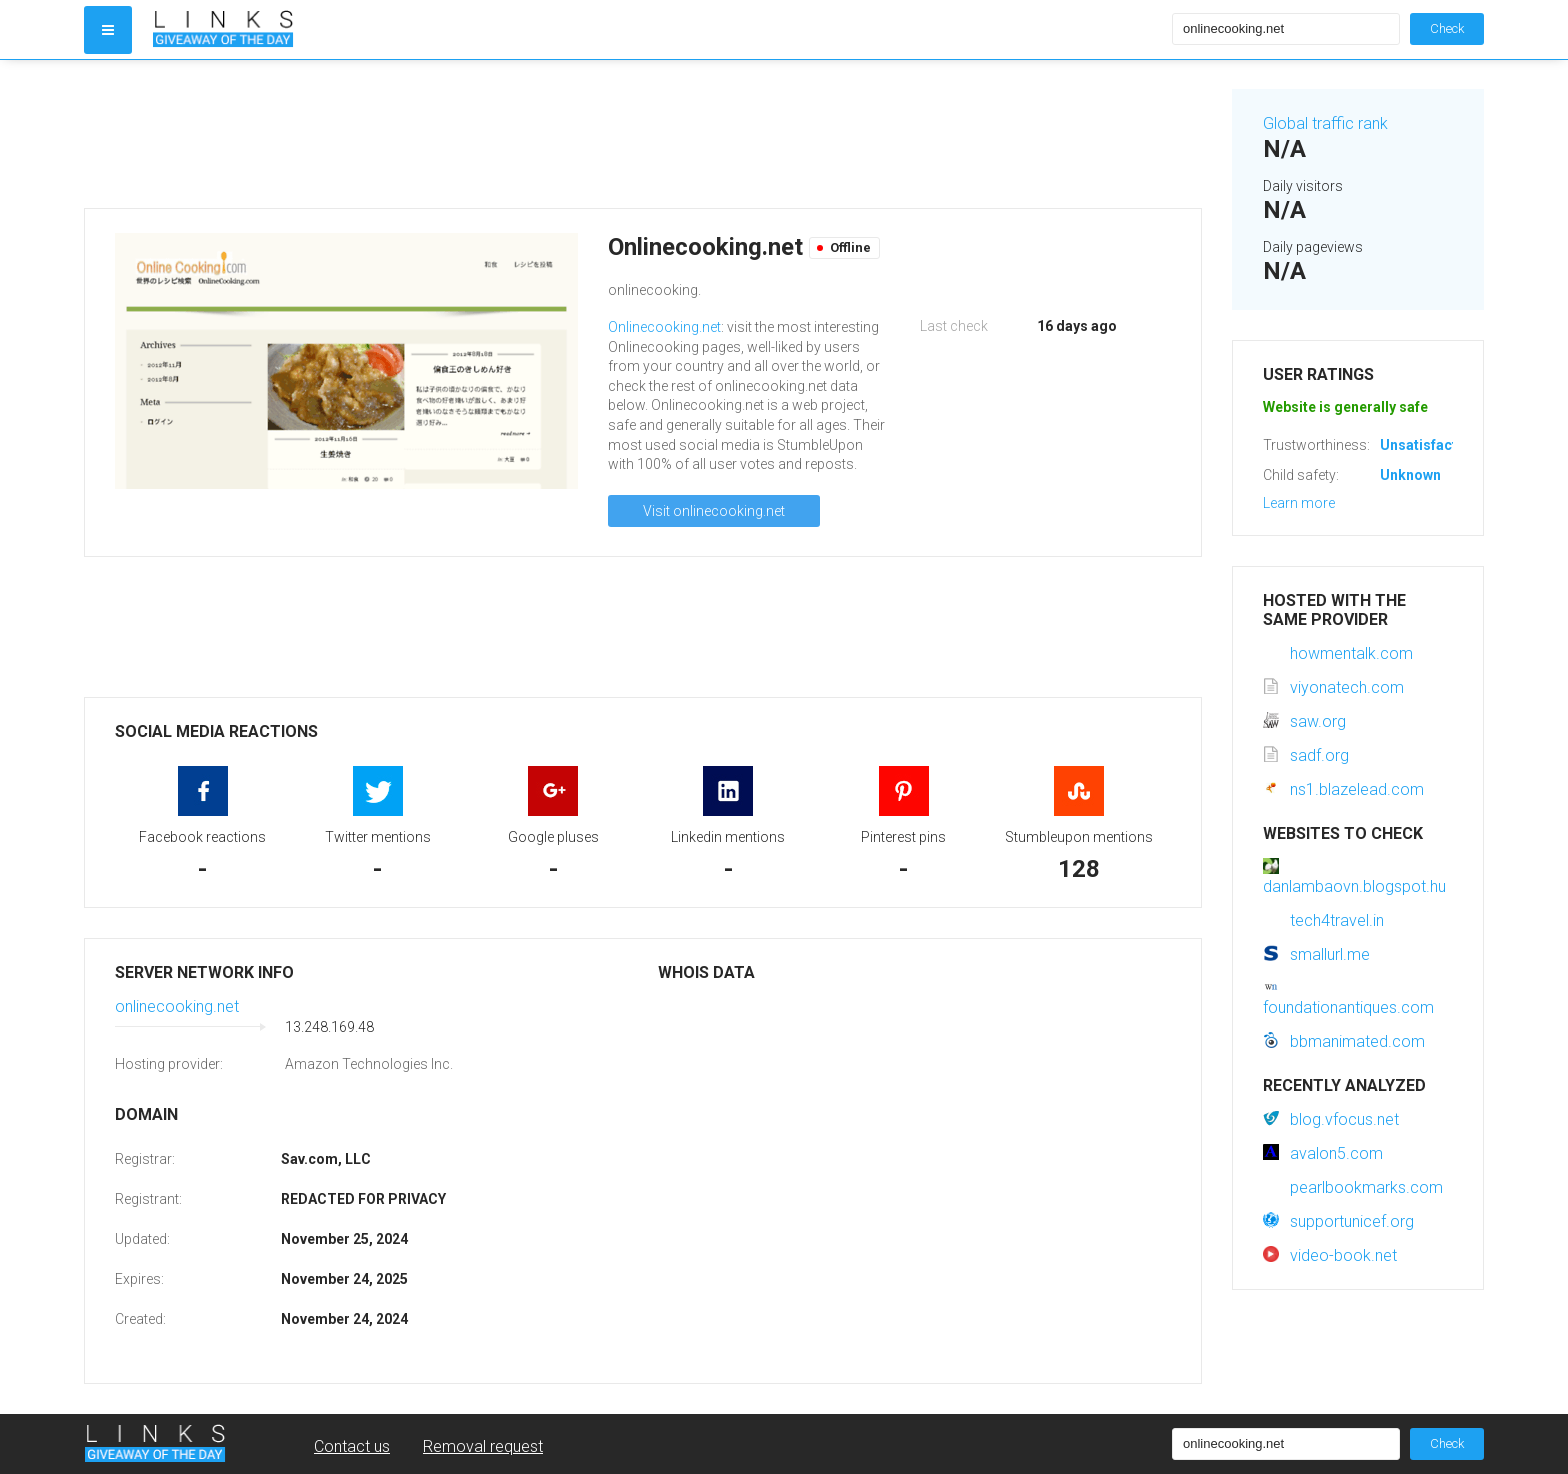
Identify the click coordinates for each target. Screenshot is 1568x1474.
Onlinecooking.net (664, 327)
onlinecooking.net (177, 1006)
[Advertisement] (643, 134)
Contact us (352, 1446)
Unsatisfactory (1429, 445)
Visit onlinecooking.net (714, 511)
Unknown (1410, 475)
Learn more (1299, 503)
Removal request (483, 1446)
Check (1447, 28)
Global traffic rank (1325, 123)
